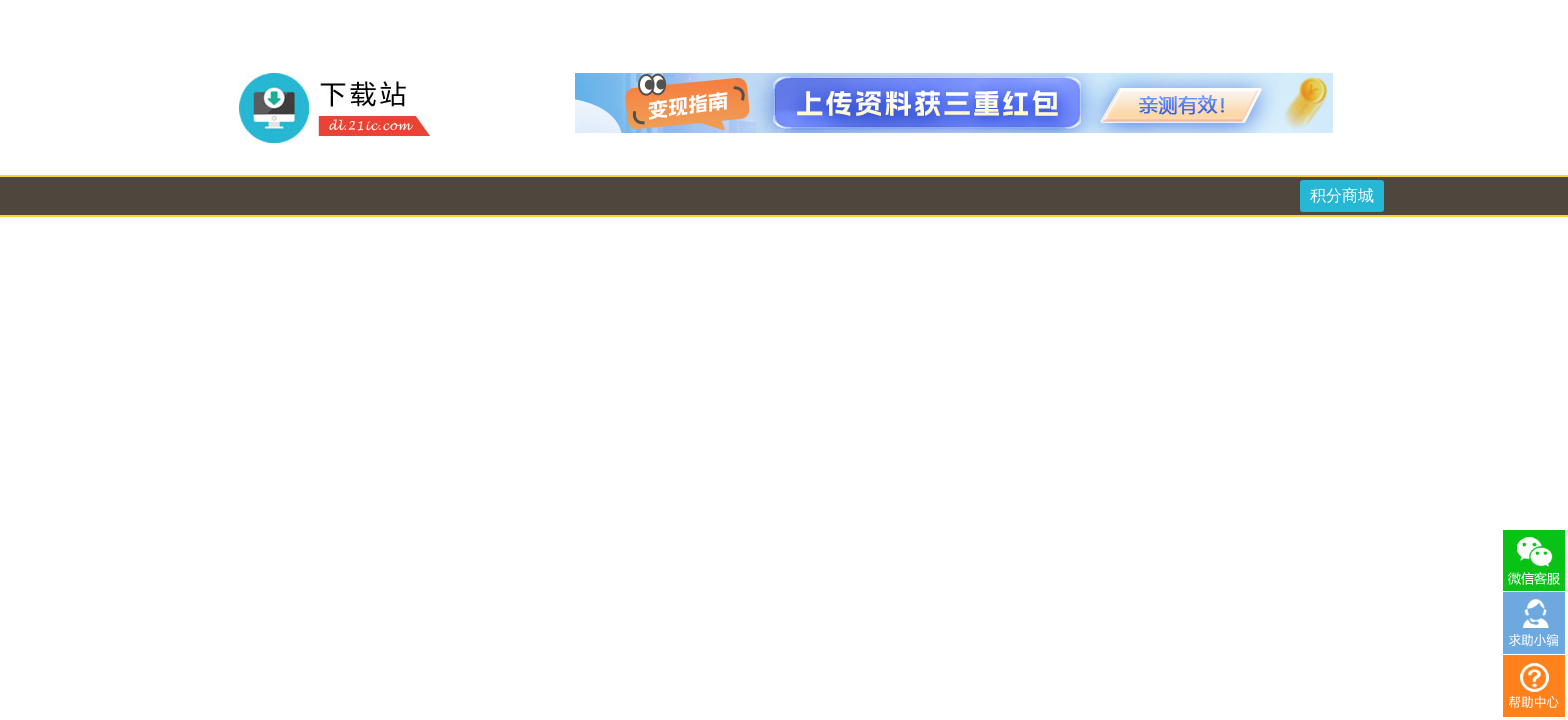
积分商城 (1342, 195)
